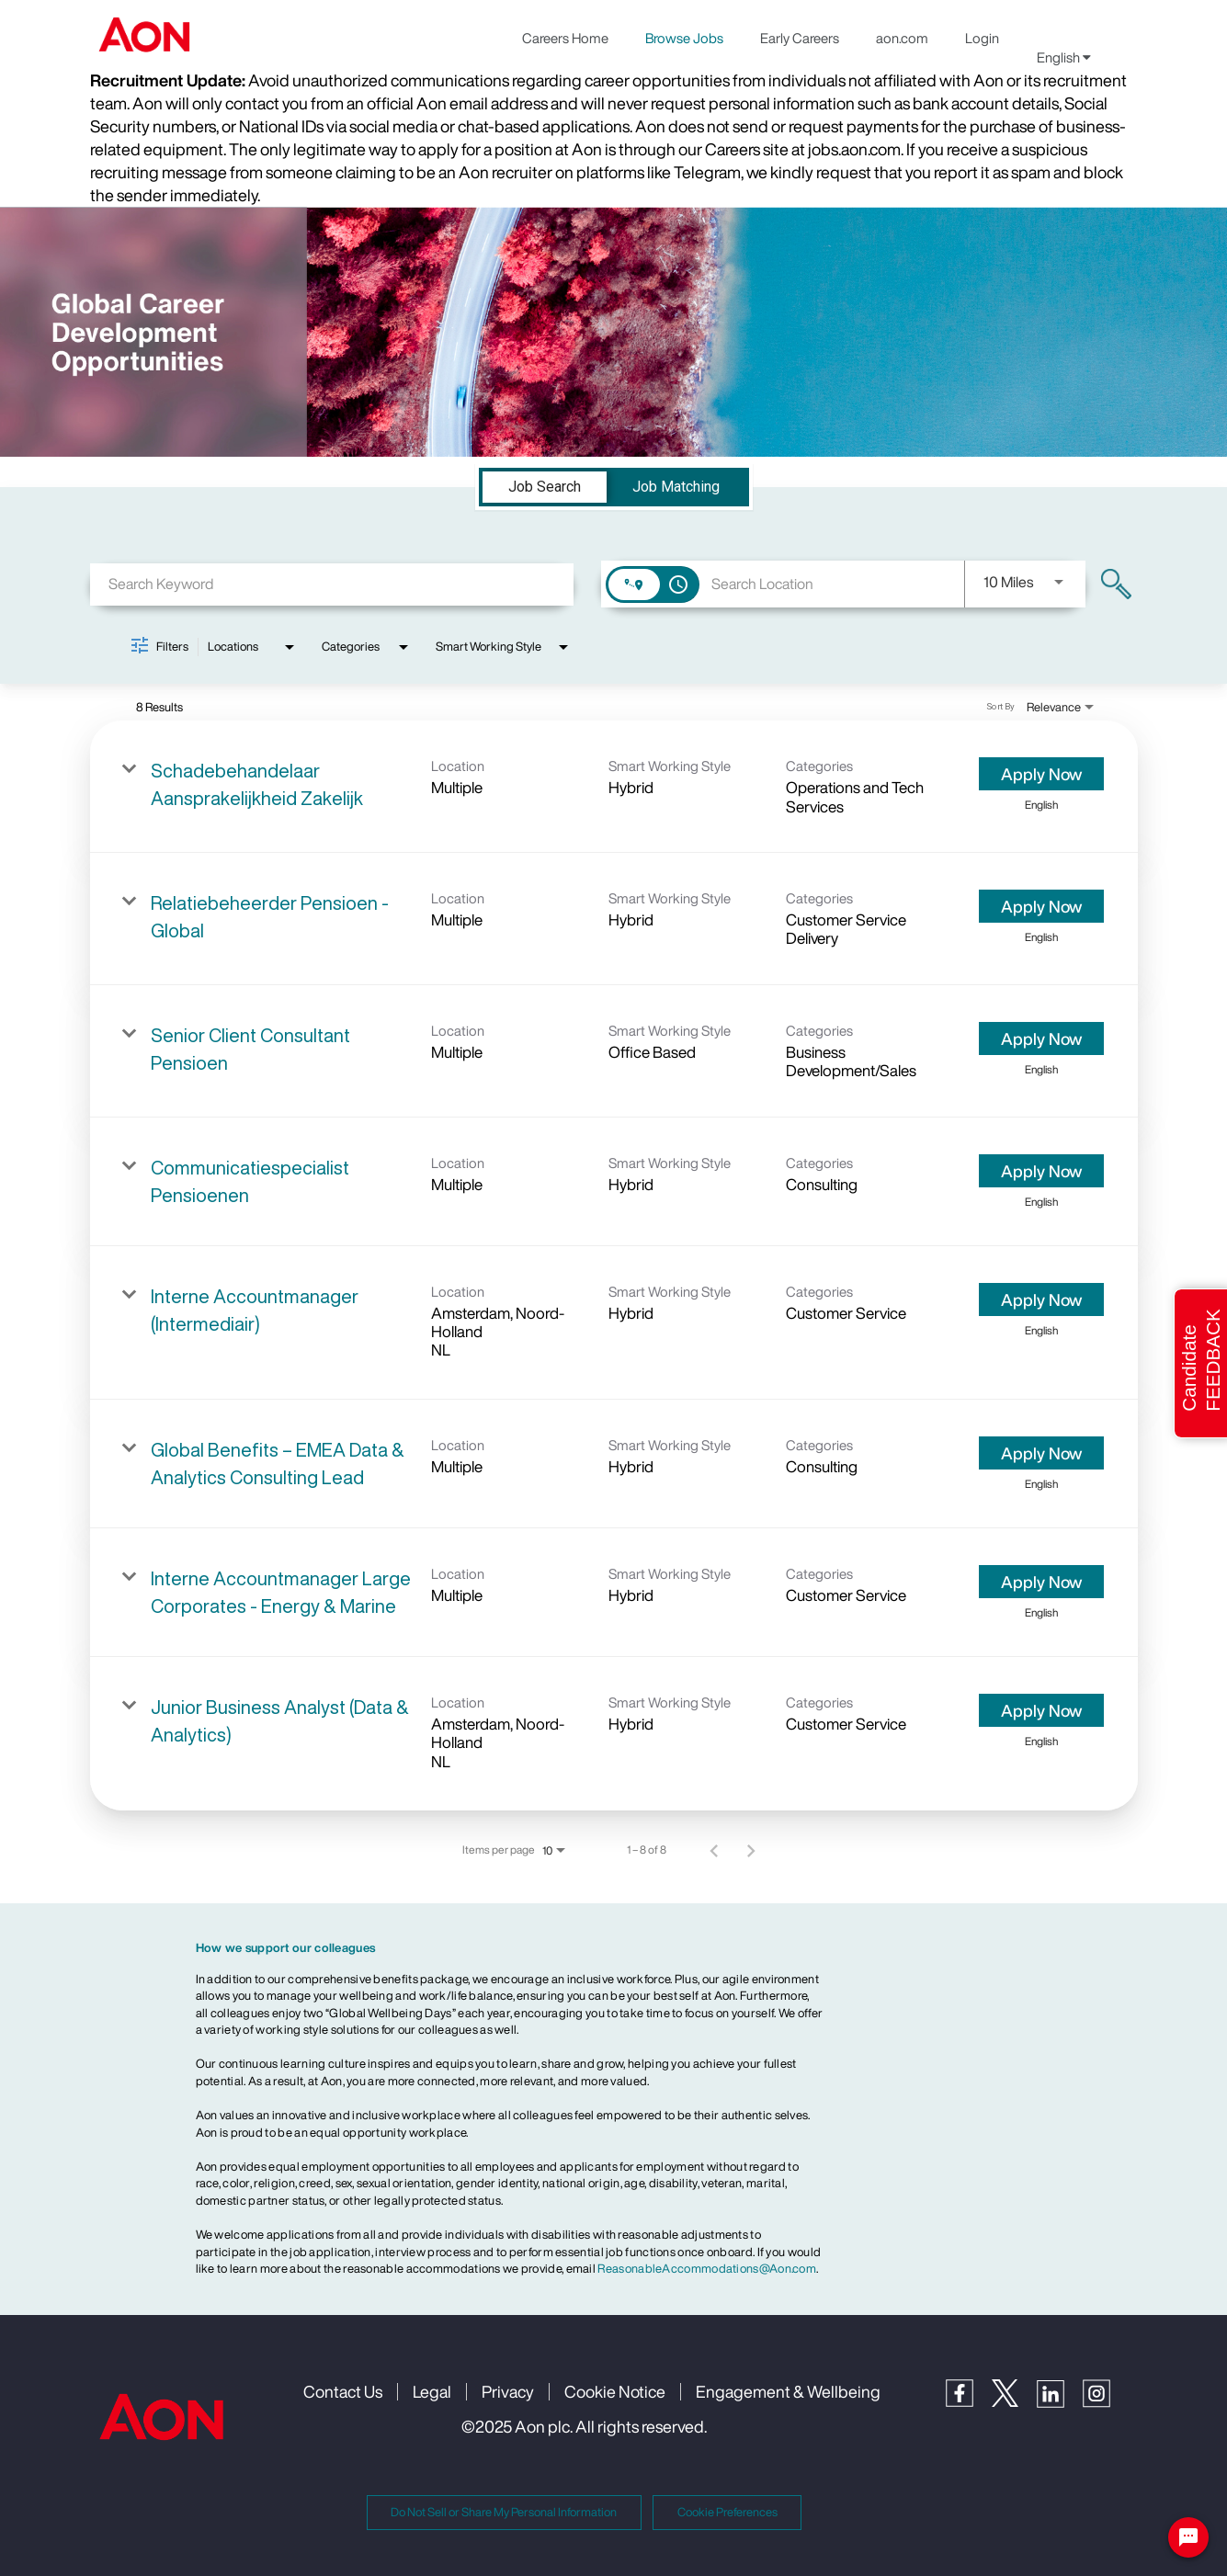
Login (982, 38)
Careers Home (565, 38)
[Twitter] (1014, 2401)
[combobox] (332, 584)
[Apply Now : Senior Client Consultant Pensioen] (1041, 1038)
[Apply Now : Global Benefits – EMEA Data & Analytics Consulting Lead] (1041, 1453)
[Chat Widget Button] (1188, 2537)
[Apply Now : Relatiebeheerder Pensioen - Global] (1041, 906)
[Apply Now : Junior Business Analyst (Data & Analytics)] (1041, 1710)
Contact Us (342, 2391)
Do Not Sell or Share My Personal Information (504, 2512)
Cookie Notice (614, 2391)
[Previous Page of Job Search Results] (714, 1850)
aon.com (902, 38)
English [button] (1064, 57)
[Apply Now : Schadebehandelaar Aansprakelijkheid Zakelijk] (1041, 773)
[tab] (544, 487)
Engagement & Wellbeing (788, 2391)
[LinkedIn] (1060, 2402)
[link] (614, 787)
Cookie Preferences (727, 2512)
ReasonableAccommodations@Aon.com (706, 2268)
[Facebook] (969, 2401)
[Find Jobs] (1116, 584)
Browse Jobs (684, 38)
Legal (432, 2391)
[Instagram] (1106, 2402)
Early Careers (799, 38)
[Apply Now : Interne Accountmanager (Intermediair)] (1041, 1299)
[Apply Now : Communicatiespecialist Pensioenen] (1041, 1170)
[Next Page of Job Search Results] (751, 1850)
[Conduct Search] (1116, 584)
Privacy (508, 2391)
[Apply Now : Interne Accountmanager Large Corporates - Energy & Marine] (1041, 1581)
